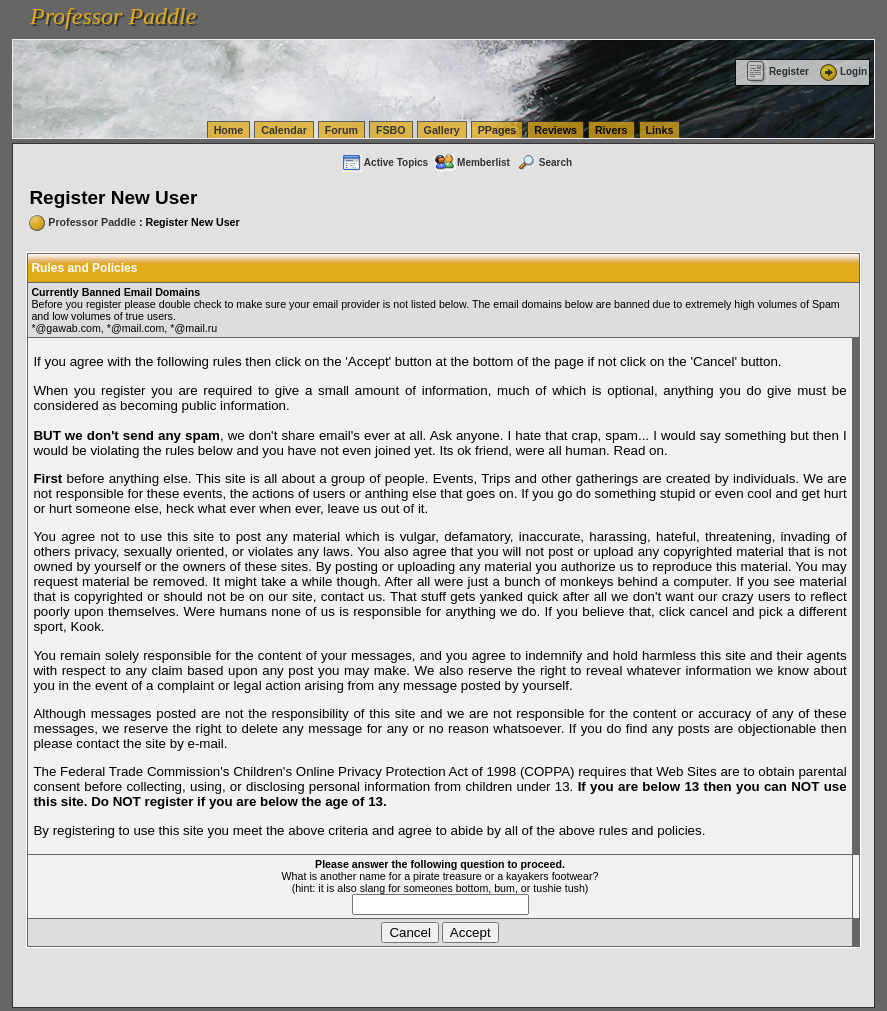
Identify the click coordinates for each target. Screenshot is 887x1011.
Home (229, 130)
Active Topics (384, 162)
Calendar (284, 130)
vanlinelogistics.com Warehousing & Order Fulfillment (326, 28)
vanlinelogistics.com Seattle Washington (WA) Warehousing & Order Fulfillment (565, 10)
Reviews (555, 130)
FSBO (391, 130)
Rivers (611, 130)
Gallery (442, 130)
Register (777, 71)
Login (842, 71)
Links (660, 130)
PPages (497, 130)
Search (544, 162)
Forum (341, 130)
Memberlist (472, 162)
